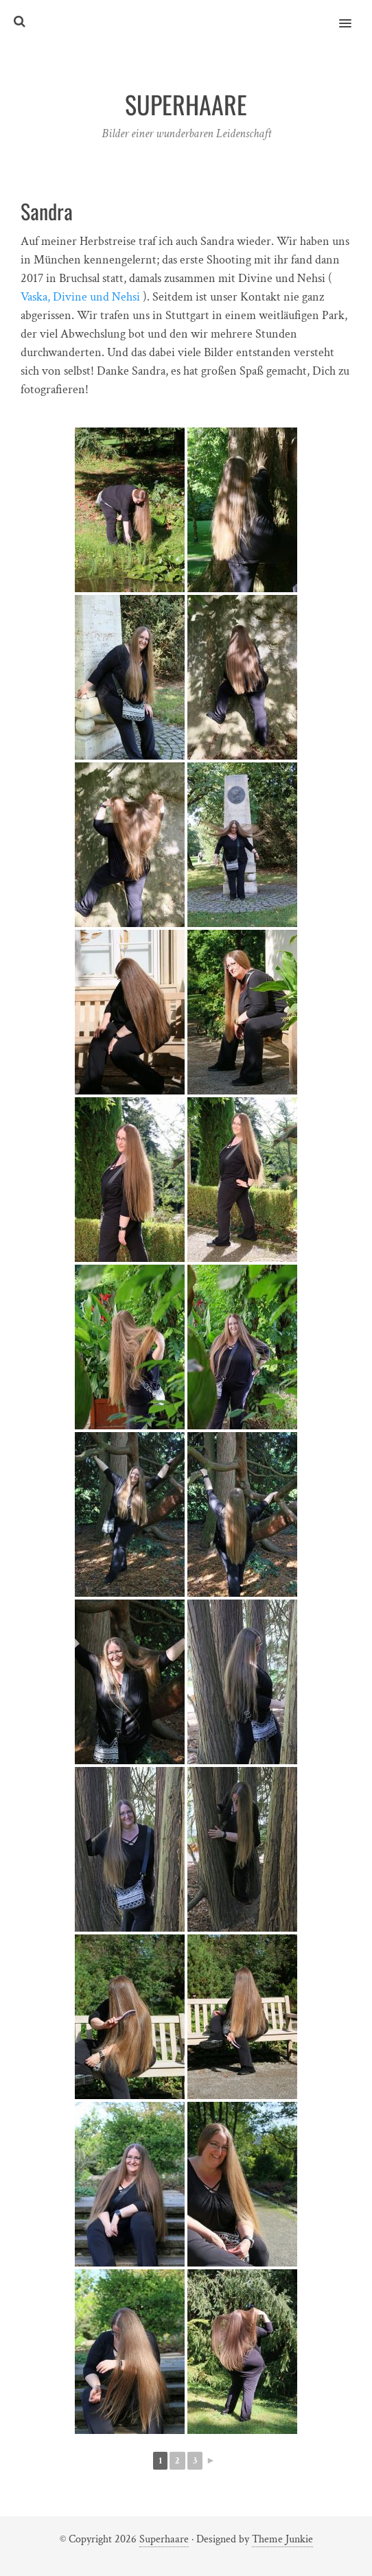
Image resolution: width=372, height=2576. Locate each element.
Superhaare (164, 2539)
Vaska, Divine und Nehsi (80, 297)
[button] (353, 14)
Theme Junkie (282, 2539)
